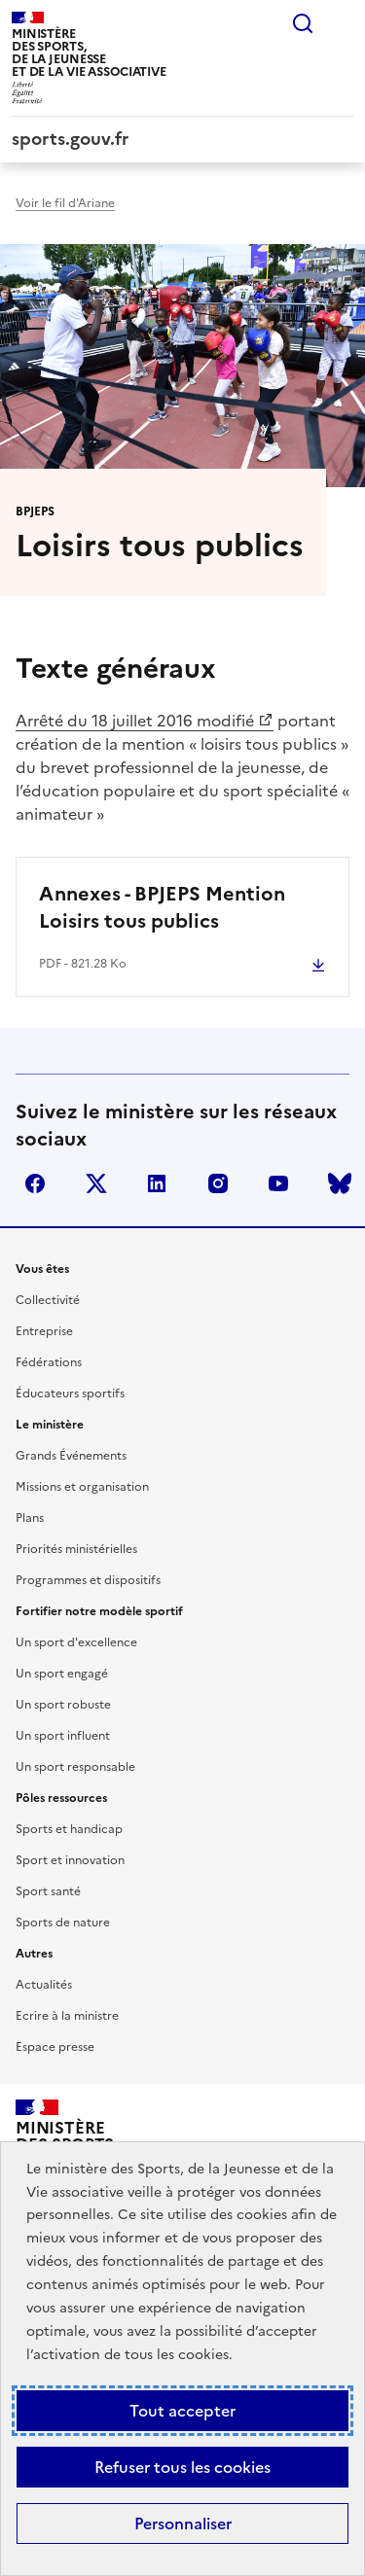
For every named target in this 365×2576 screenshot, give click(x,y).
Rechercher (302, 23)
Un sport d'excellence (76, 1642)
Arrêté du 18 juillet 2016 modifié (135, 720)
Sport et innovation (70, 1860)
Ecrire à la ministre (67, 2016)
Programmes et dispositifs (88, 1580)
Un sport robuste (63, 1704)
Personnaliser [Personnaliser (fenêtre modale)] (183, 2523)
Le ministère (50, 1424)
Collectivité (48, 1300)
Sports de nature (63, 1922)
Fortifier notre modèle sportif (99, 1611)
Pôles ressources (61, 1798)
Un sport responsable (75, 1767)
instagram (218, 1183)
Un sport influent (63, 1736)
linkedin (156, 1183)
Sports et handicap (69, 1829)
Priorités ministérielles (76, 1549)
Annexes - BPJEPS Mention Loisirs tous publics (162, 907)
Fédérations (49, 1362)
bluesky (339, 1183)
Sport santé (48, 1891)
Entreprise (44, 1331)
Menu (341, 23)
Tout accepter (182, 2410)
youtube (278, 1183)
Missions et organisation (82, 1487)
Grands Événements (71, 1455)
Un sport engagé (62, 1673)
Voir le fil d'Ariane (65, 203)
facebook (35, 1183)
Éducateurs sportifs (70, 1393)
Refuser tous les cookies (182, 2467)
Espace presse (55, 2047)
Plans (30, 1518)
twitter (96, 1183)
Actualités (44, 1985)
